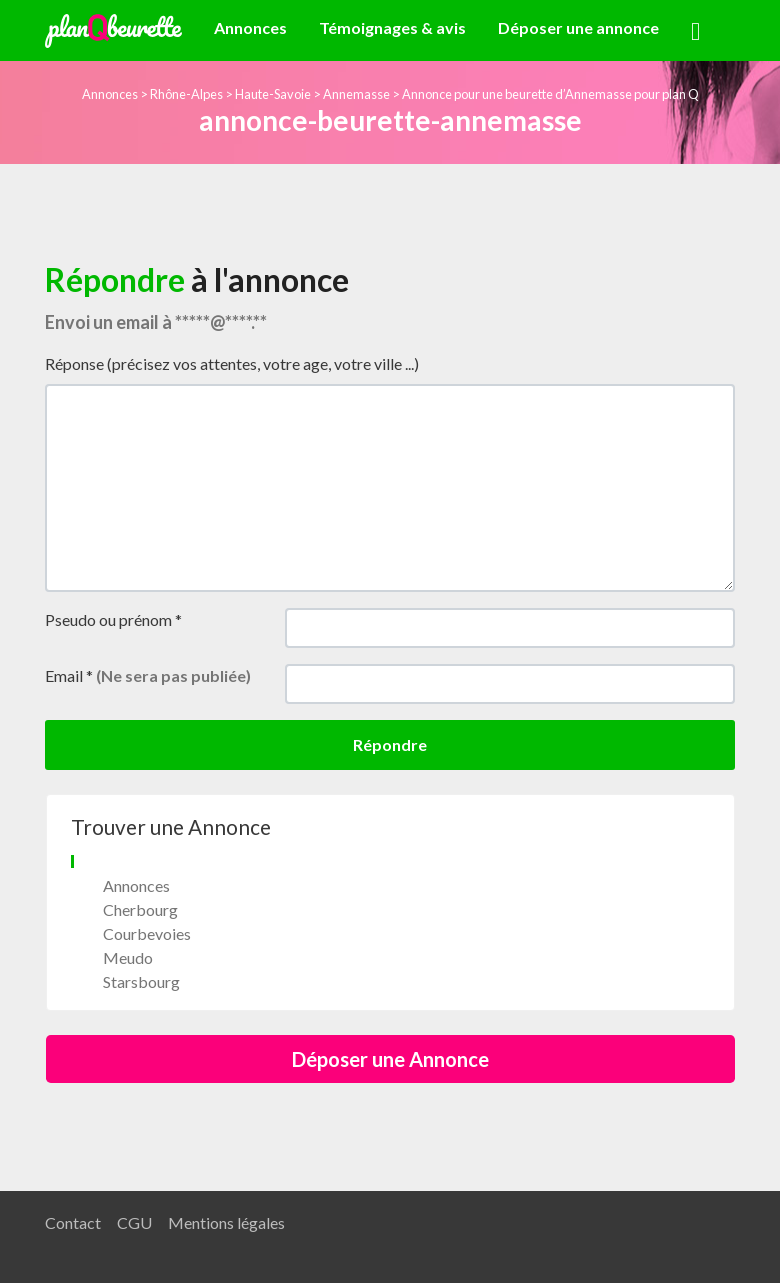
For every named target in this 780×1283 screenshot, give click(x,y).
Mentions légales (226, 1222)
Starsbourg (141, 981)
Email (148, 675)
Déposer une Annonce (390, 1059)
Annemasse (356, 94)
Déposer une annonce (578, 27)
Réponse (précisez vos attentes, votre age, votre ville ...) (232, 363)
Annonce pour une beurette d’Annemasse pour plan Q (550, 94)
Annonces (250, 27)
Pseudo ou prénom (113, 619)
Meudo (128, 957)
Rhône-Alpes (186, 94)
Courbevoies (147, 933)
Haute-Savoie (273, 94)
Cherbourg (140, 909)
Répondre (390, 744)
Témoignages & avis (392, 27)
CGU (134, 1222)
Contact (73, 1222)
